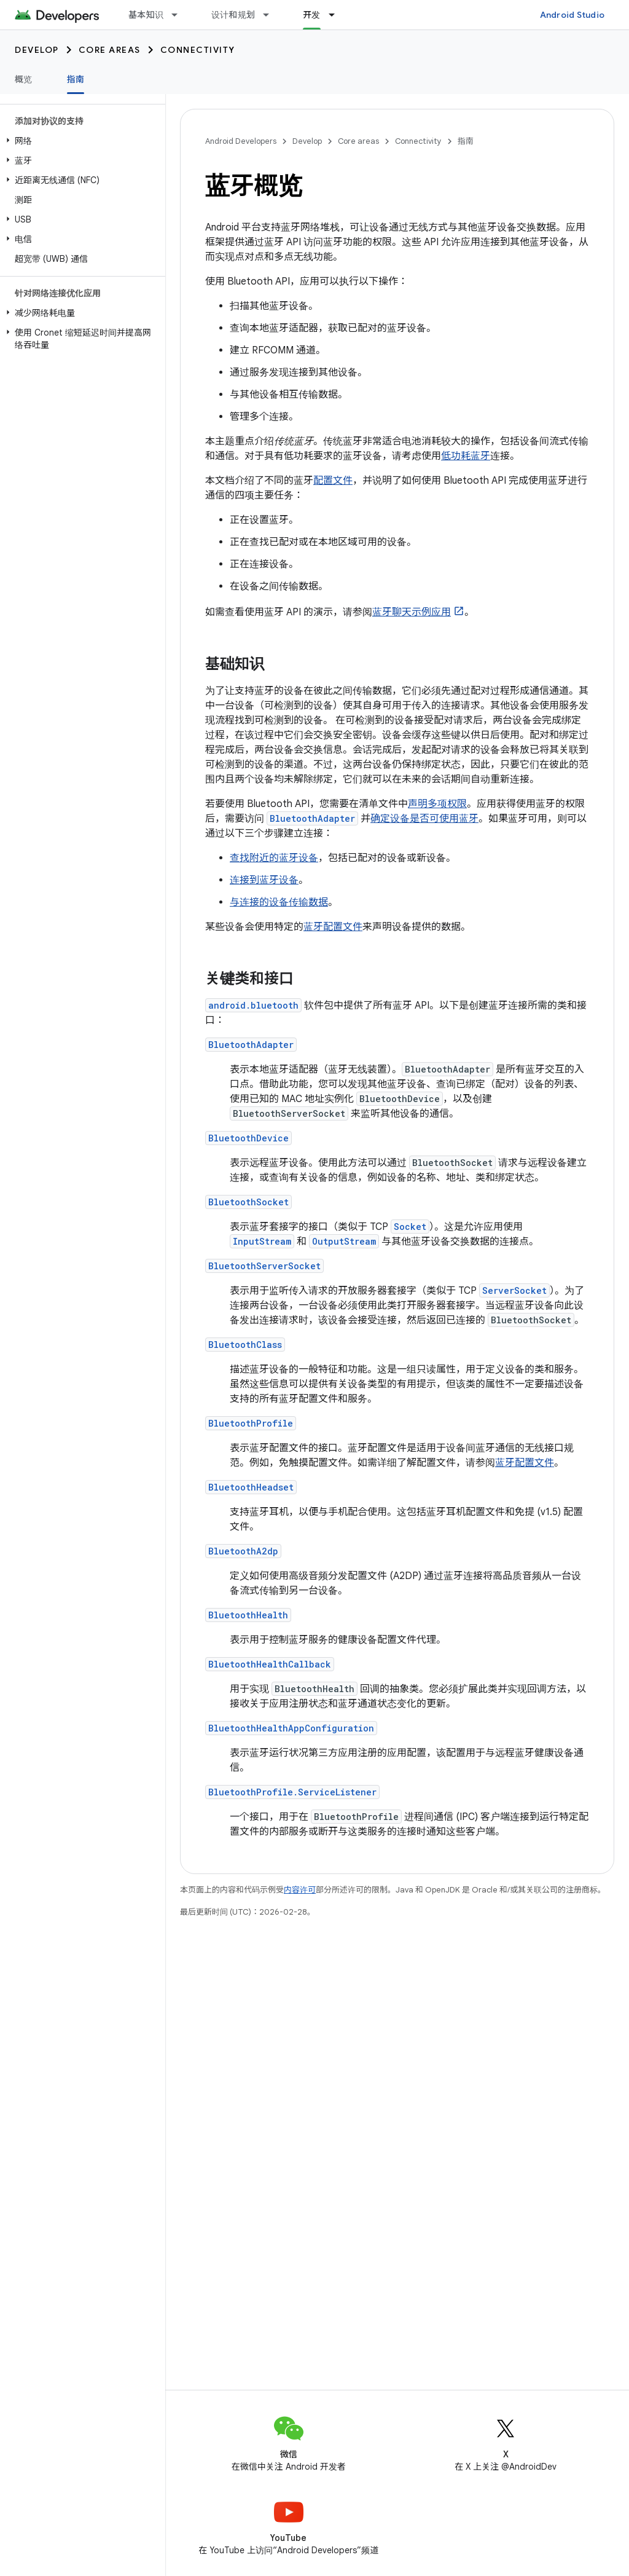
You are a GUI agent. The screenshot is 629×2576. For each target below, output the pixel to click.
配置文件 (333, 481)
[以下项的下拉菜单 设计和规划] (271, 15)
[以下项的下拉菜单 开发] (337, 15)
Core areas (110, 49)
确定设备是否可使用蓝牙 (424, 819)
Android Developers (240, 141)
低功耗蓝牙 (465, 456)
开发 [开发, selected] (312, 14)
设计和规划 (233, 14)
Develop (37, 49)
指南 (466, 141)
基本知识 (145, 14)
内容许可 (300, 1890)
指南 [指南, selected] (76, 79)
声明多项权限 (437, 804)
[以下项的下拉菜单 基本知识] (180, 15)
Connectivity (197, 49)
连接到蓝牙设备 (264, 880)
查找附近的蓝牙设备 (274, 858)
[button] (80, 141)
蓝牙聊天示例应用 (411, 612)
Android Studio (572, 14)
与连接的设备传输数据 (279, 902)
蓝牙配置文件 (332, 927)
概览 (24, 79)
